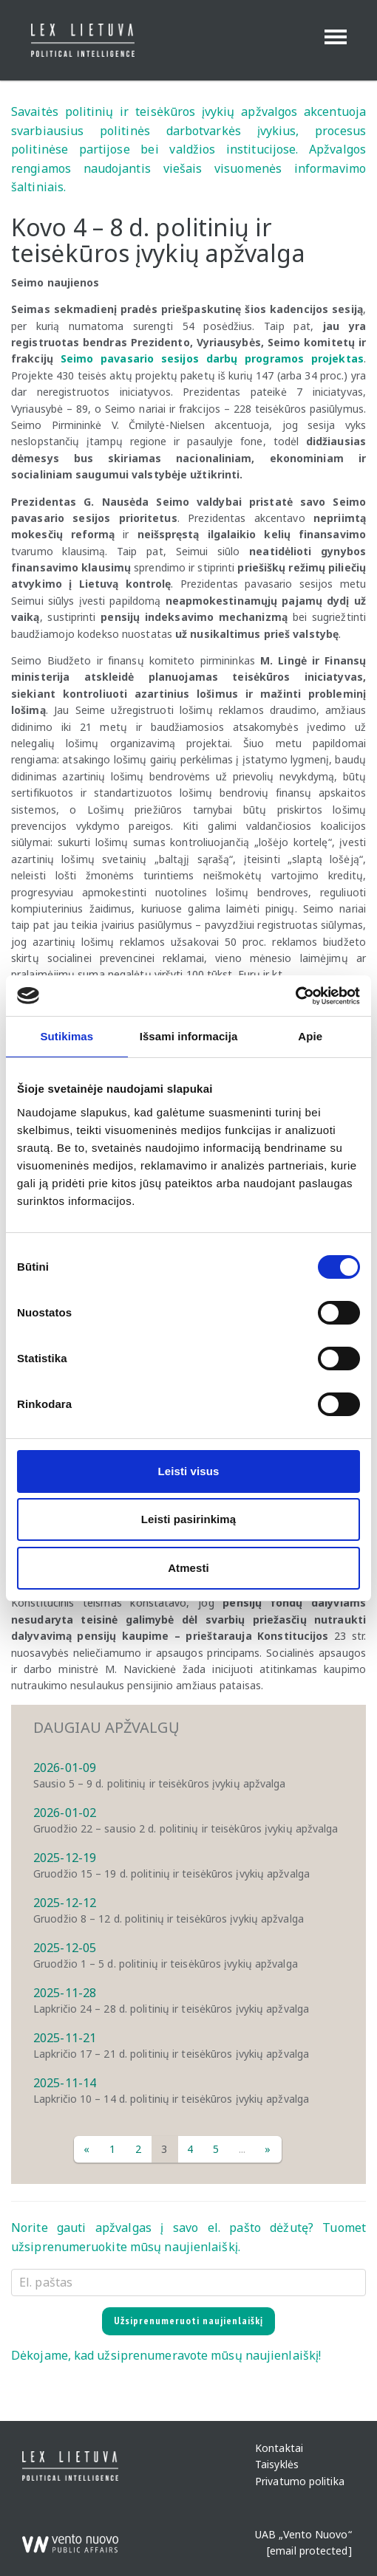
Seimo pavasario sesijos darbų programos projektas (212, 358)
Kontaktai (279, 2449)
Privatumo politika (299, 2481)
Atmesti (188, 1568)
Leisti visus (189, 1471)
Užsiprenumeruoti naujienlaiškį (188, 2320)
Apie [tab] (310, 1036)
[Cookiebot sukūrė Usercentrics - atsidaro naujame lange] (295, 996)
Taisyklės (277, 2465)
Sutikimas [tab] (66, 1036)
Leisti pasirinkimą (189, 1519)
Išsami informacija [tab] (189, 1036)
